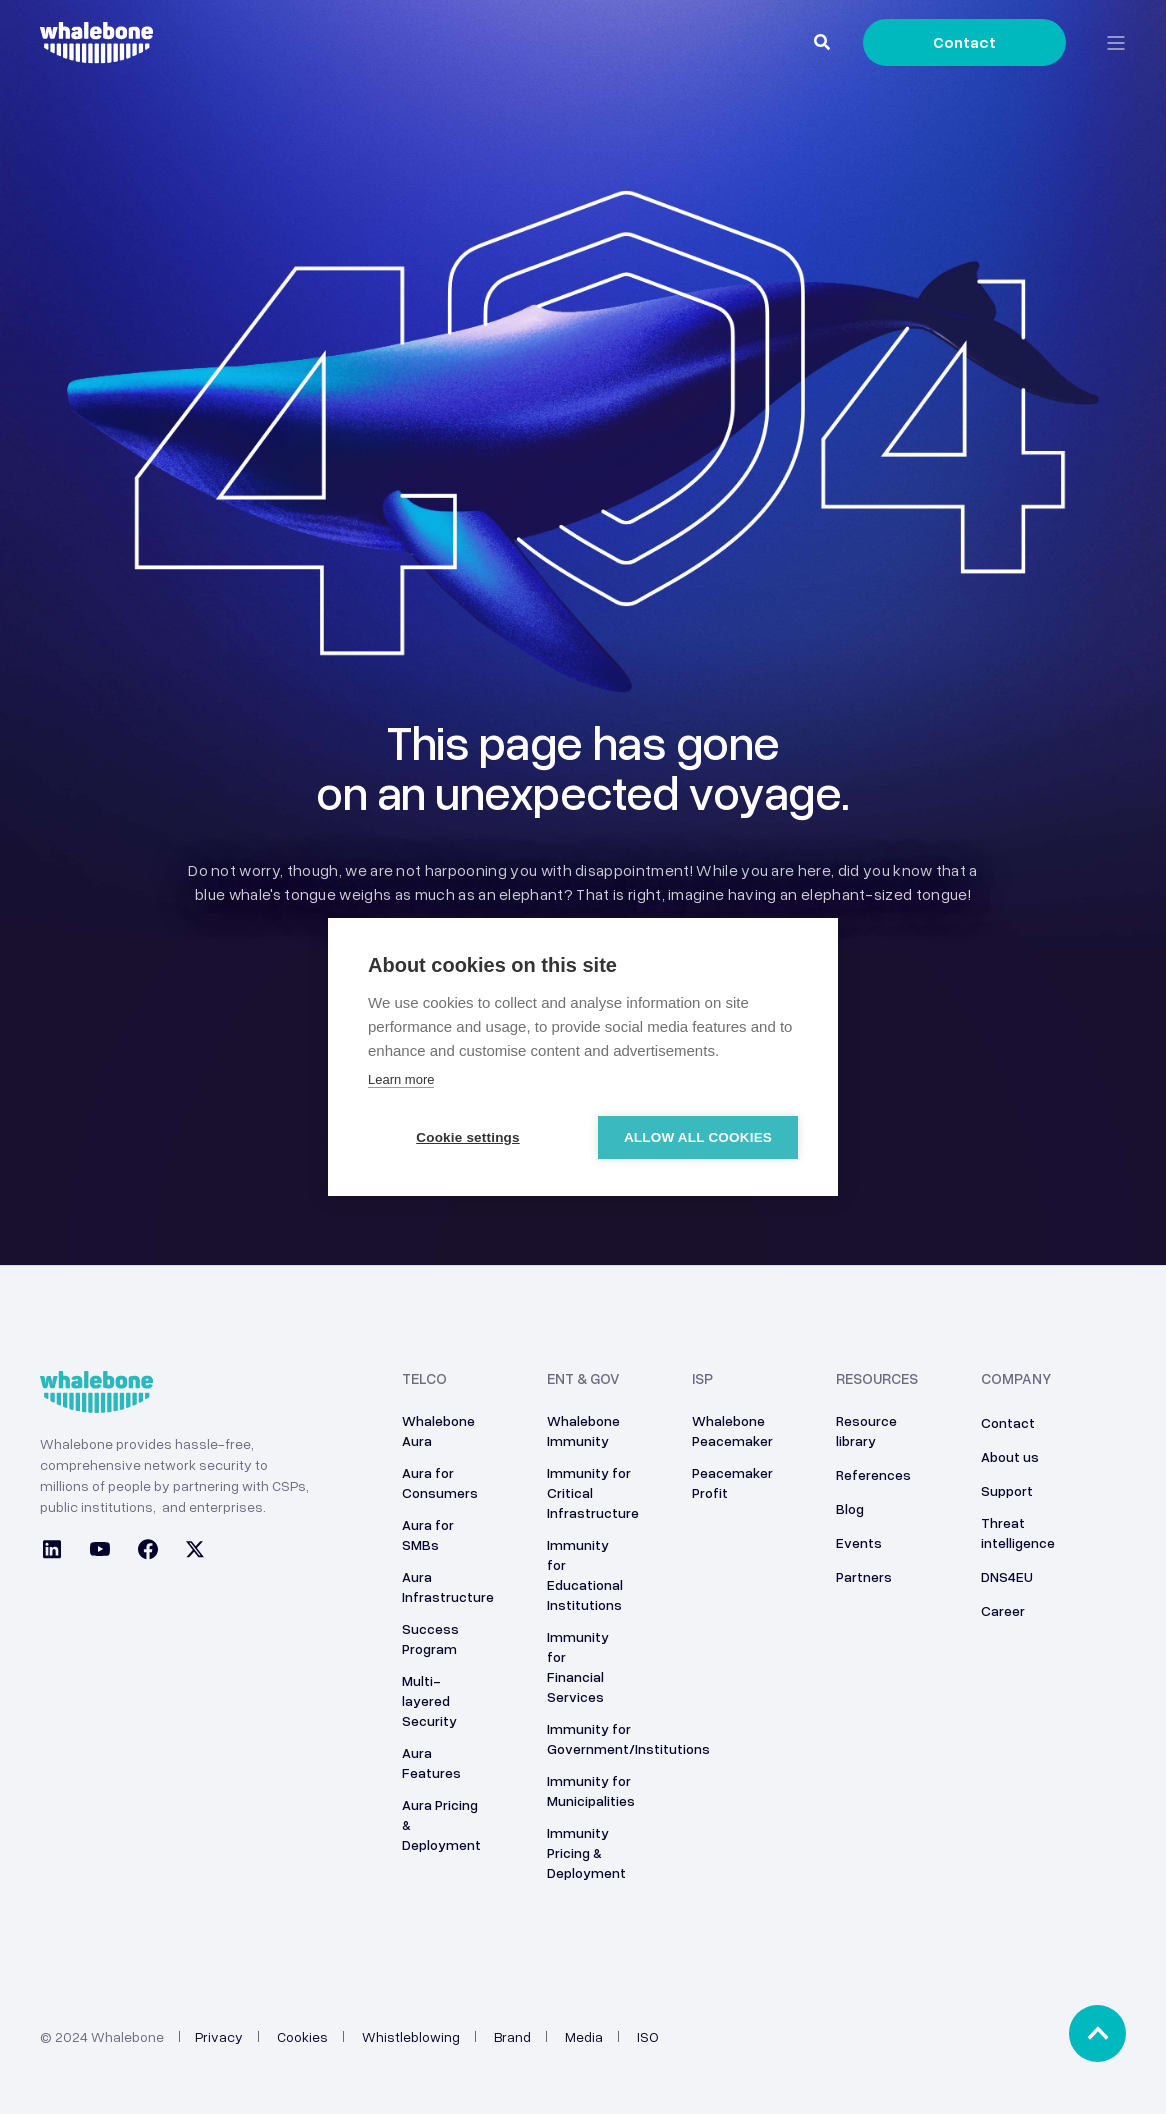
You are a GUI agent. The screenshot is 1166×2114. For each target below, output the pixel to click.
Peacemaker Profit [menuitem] (732, 1482)
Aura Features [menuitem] (431, 1762)
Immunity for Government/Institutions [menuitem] (628, 1738)
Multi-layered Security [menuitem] (429, 1700)
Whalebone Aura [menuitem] (438, 1430)
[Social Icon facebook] (148, 1552)
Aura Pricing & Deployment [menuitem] (441, 1824)
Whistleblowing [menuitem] (411, 2037)
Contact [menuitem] (1008, 1422)
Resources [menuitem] (877, 1379)
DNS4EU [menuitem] (1007, 1576)
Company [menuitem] (1016, 1379)
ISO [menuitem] (648, 2037)
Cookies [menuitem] (302, 2037)
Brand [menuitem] (512, 2037)
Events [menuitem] (859, 1542)
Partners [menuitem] (864, 1576)
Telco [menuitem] (424, 1379)
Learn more (401, 1079)
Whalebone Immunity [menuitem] (583, 1430)
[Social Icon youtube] (100, 1552)
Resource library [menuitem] (866, 1430)
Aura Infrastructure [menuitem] (448, 1586)
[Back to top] (1097, 2033)
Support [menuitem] (1007, 1490)
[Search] (823, 41)
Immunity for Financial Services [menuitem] (578, 1666)
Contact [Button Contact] (964, 42)
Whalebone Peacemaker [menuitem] (732, 1430)
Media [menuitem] (584, 2037)
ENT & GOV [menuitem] (583, 1379)
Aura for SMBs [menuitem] (428, 1534)
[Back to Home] (96, 52)
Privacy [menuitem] (219, 2037)
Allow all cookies (698, 1137)
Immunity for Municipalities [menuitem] (591, 1790)
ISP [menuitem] (702, 1379)
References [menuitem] (873, 1474)
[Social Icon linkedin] (58, 1552)
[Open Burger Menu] (1116, 43)
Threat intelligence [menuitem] (1018, 1532)
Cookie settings (468, 1137)
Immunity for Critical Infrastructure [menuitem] (593, 1492)
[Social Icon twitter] (189, 1552)
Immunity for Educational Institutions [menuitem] (585, 1574)
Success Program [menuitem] (430, 1638)
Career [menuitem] (1003, 1610)
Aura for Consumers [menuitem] (440, 1482)
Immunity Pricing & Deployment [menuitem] (586, 1852)
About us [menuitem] (1010, 1456)
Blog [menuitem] (850, 1508)
